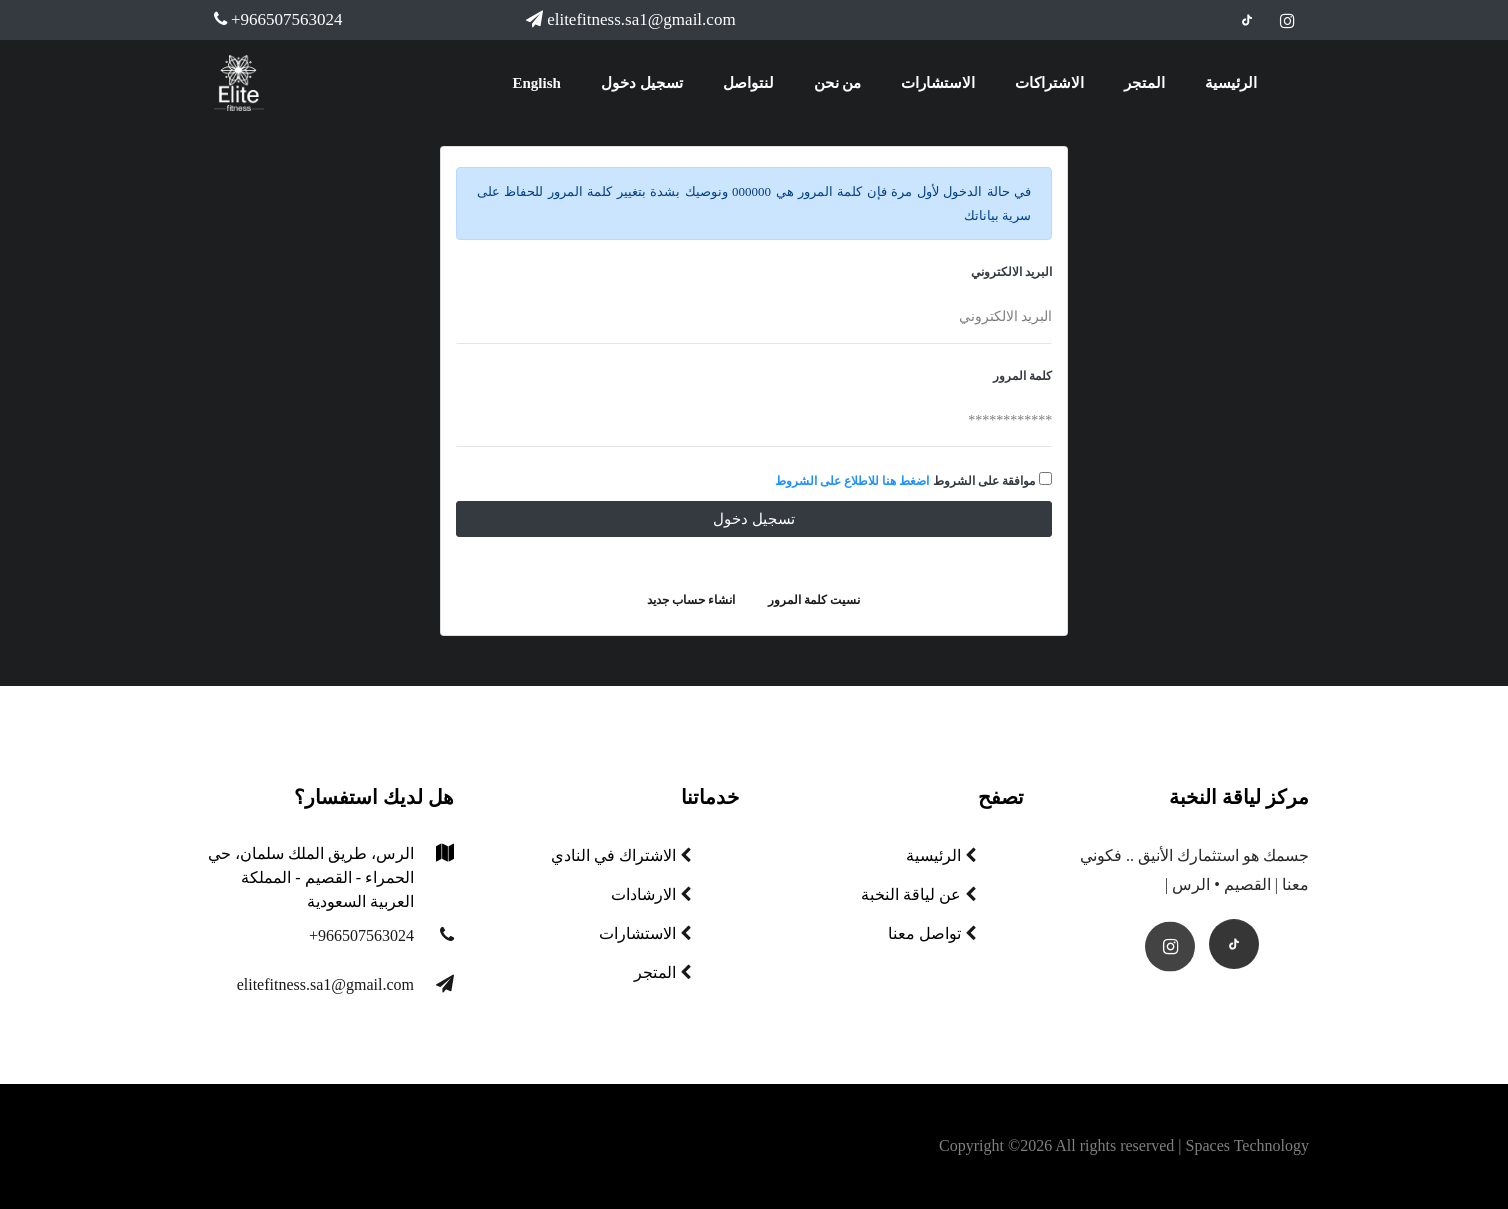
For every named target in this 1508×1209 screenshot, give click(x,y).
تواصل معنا (932, 933)
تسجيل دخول (642, 83)
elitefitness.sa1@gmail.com (630, 19)
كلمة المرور (1022, 376)
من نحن (838, 83)
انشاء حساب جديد (691, 600)
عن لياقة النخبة (918, 894)
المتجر (1144, 83)
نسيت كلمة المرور (814, 600)
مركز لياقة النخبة (1239, 797)
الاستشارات (938, 83)
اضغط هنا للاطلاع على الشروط (852, 481)
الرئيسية (1231, 83)
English (537, 83)
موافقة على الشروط (984, 481)
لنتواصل (748, 83)
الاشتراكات (1049, 83)
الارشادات (651, 894)
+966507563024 (278, 19)
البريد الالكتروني (1011, 272)
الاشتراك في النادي (621, 855)
